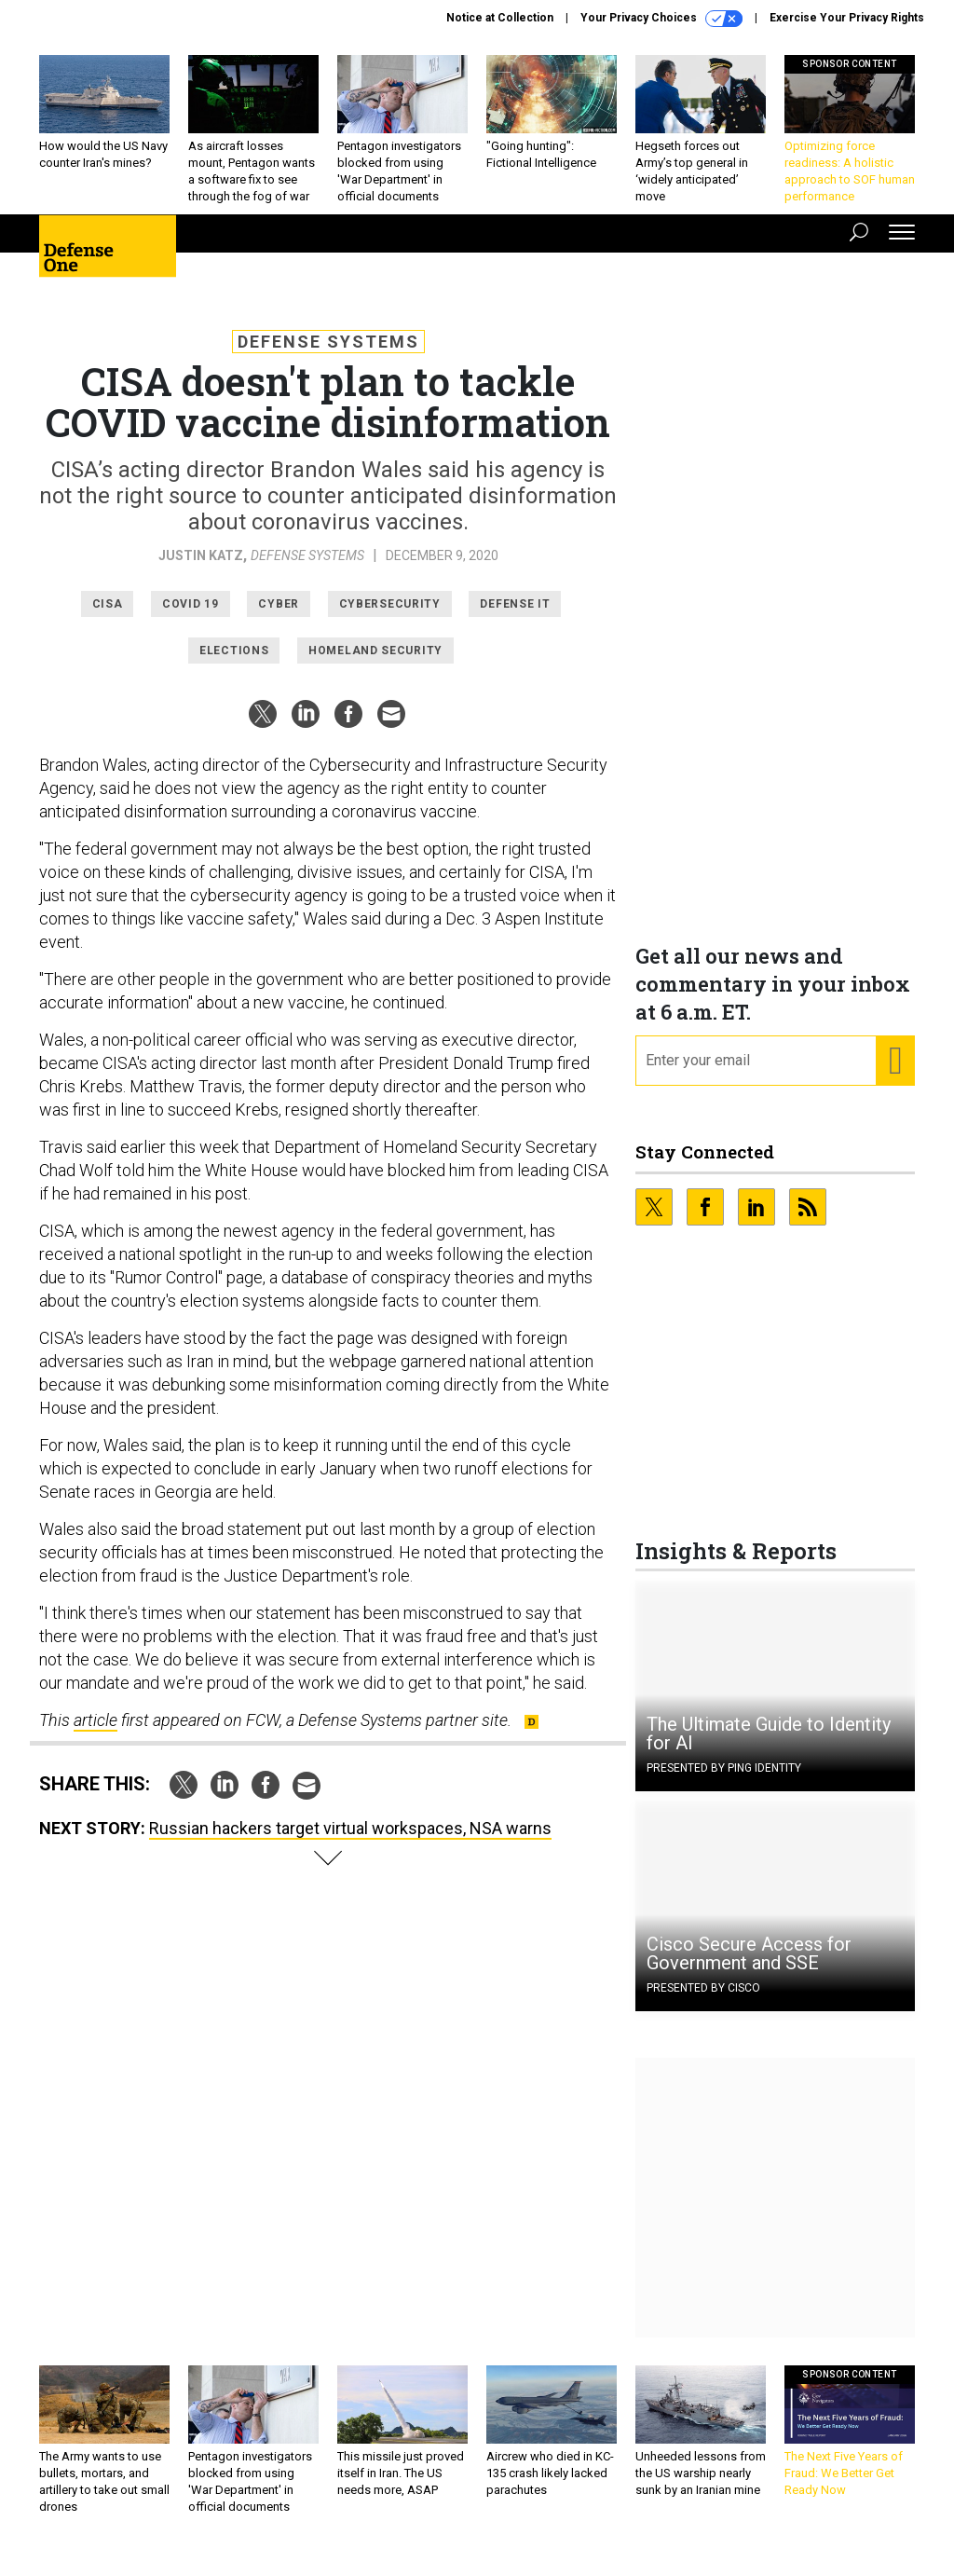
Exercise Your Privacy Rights (847, 17)
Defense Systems (328, 355)
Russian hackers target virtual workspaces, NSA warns (350, 1842)
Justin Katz (200, 569)
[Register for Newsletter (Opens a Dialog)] (895, 1074)
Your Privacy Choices (661, 18)
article (95, 1734)
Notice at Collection (499, 17)
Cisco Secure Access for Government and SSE (749, 1967)
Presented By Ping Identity (724, 1781)
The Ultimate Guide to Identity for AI (769, 1747)
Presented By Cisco (703, 2001)
